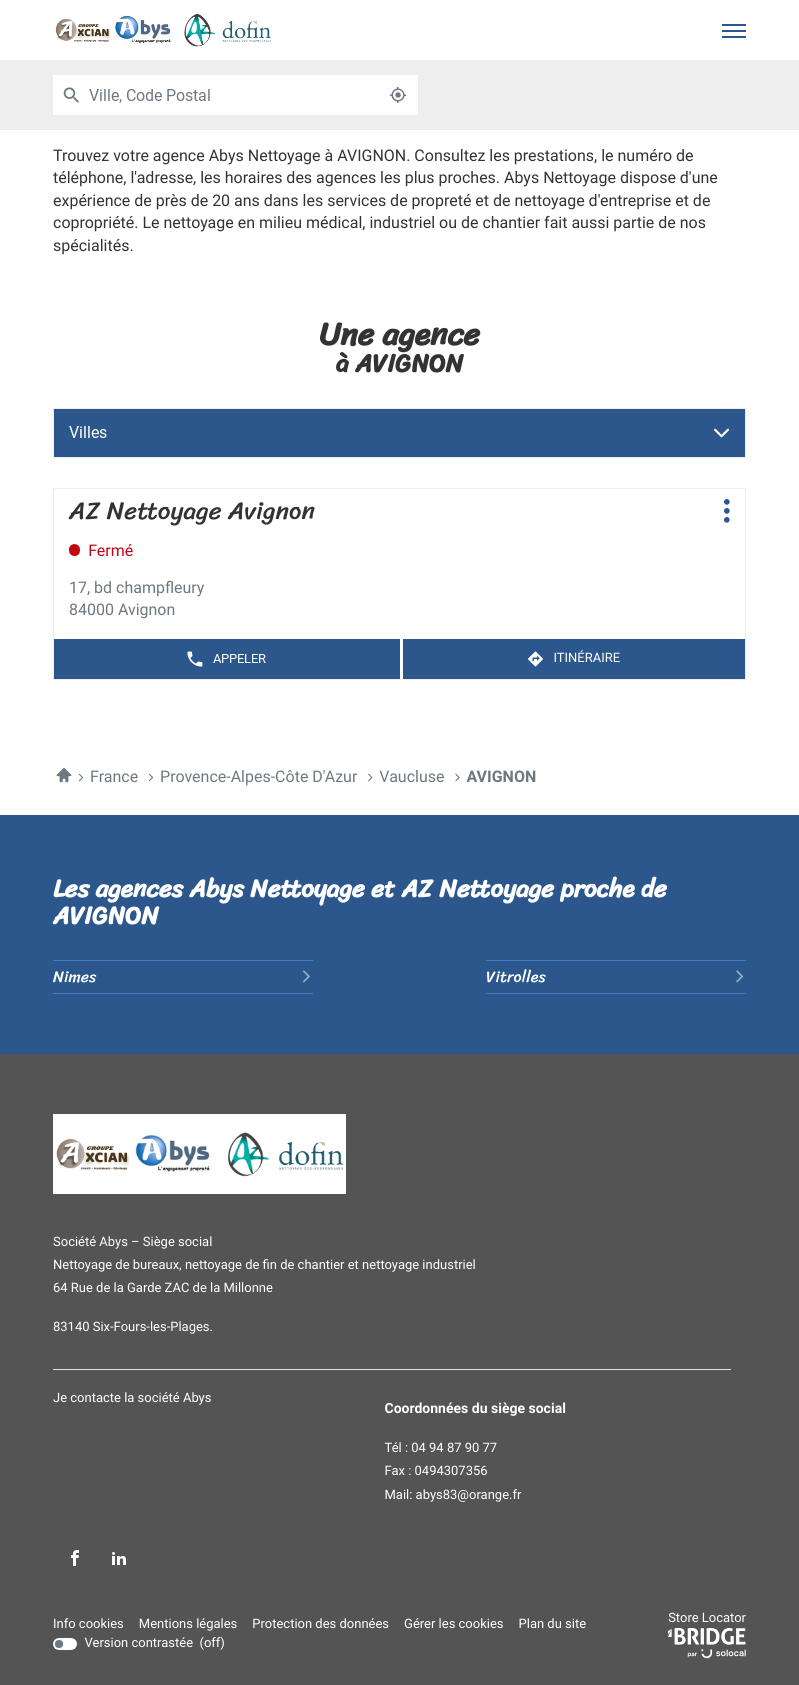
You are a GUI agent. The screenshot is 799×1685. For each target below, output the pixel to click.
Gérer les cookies (453, 1624)
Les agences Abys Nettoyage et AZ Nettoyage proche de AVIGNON (360, 902)
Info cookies (88, 1625)
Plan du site (553, 1624)
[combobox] (233, 95)
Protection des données (320, 1625)
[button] (734, 30)
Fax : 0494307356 (436, 1472)
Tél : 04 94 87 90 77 (441, 1449)
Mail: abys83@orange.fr (453, 1496)
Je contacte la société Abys (132, 1399)
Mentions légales (188, 1625)
